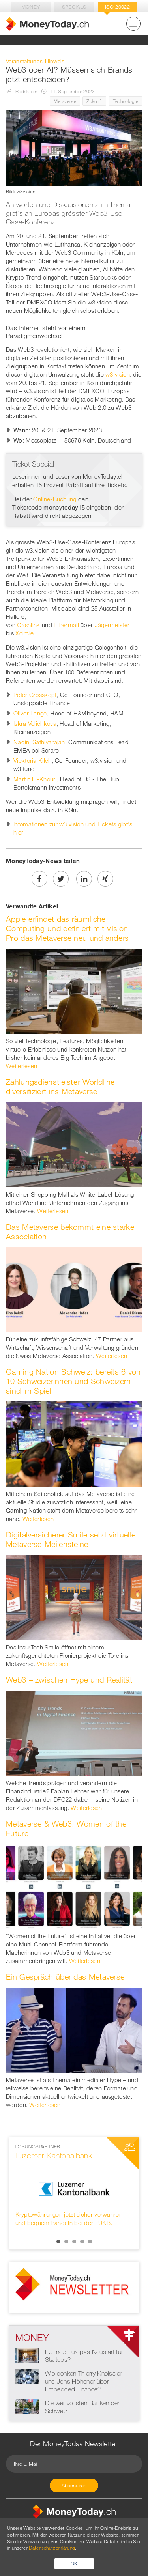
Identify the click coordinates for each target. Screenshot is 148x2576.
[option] (74, 2185)
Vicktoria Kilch (32, 760)
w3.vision (117, 374)
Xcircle (24, 633)
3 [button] (74, 2241)
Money (30, 7)
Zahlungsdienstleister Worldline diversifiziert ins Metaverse (60, 1086)
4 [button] (82, 2241)
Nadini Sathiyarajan (39, 741)
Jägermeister (113, 624)
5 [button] (90, 2241)
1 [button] (58, 2241)
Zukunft (94, 101)
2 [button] (66, 2241)
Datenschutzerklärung (52, 2547)
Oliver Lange (30, 713)
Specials (74, 7)
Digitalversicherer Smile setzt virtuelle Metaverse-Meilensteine (70, 1539)
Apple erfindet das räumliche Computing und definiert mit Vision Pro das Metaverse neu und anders (67, 928)
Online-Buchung (54, 498)
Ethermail (66, 624)
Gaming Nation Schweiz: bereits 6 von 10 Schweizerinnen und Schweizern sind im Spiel (73, 1381)
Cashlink (28, 624)
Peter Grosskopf (35, 694)
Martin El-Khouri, (35, 779)
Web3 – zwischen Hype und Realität (69, 1679)
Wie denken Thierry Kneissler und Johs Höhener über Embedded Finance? (83, 2381)
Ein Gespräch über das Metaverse (65, 1976)
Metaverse (65, 101)
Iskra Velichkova (34, 723)
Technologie (125, 101)
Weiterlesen (21, 1065)
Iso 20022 (117, 7)
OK (74, 2563)
